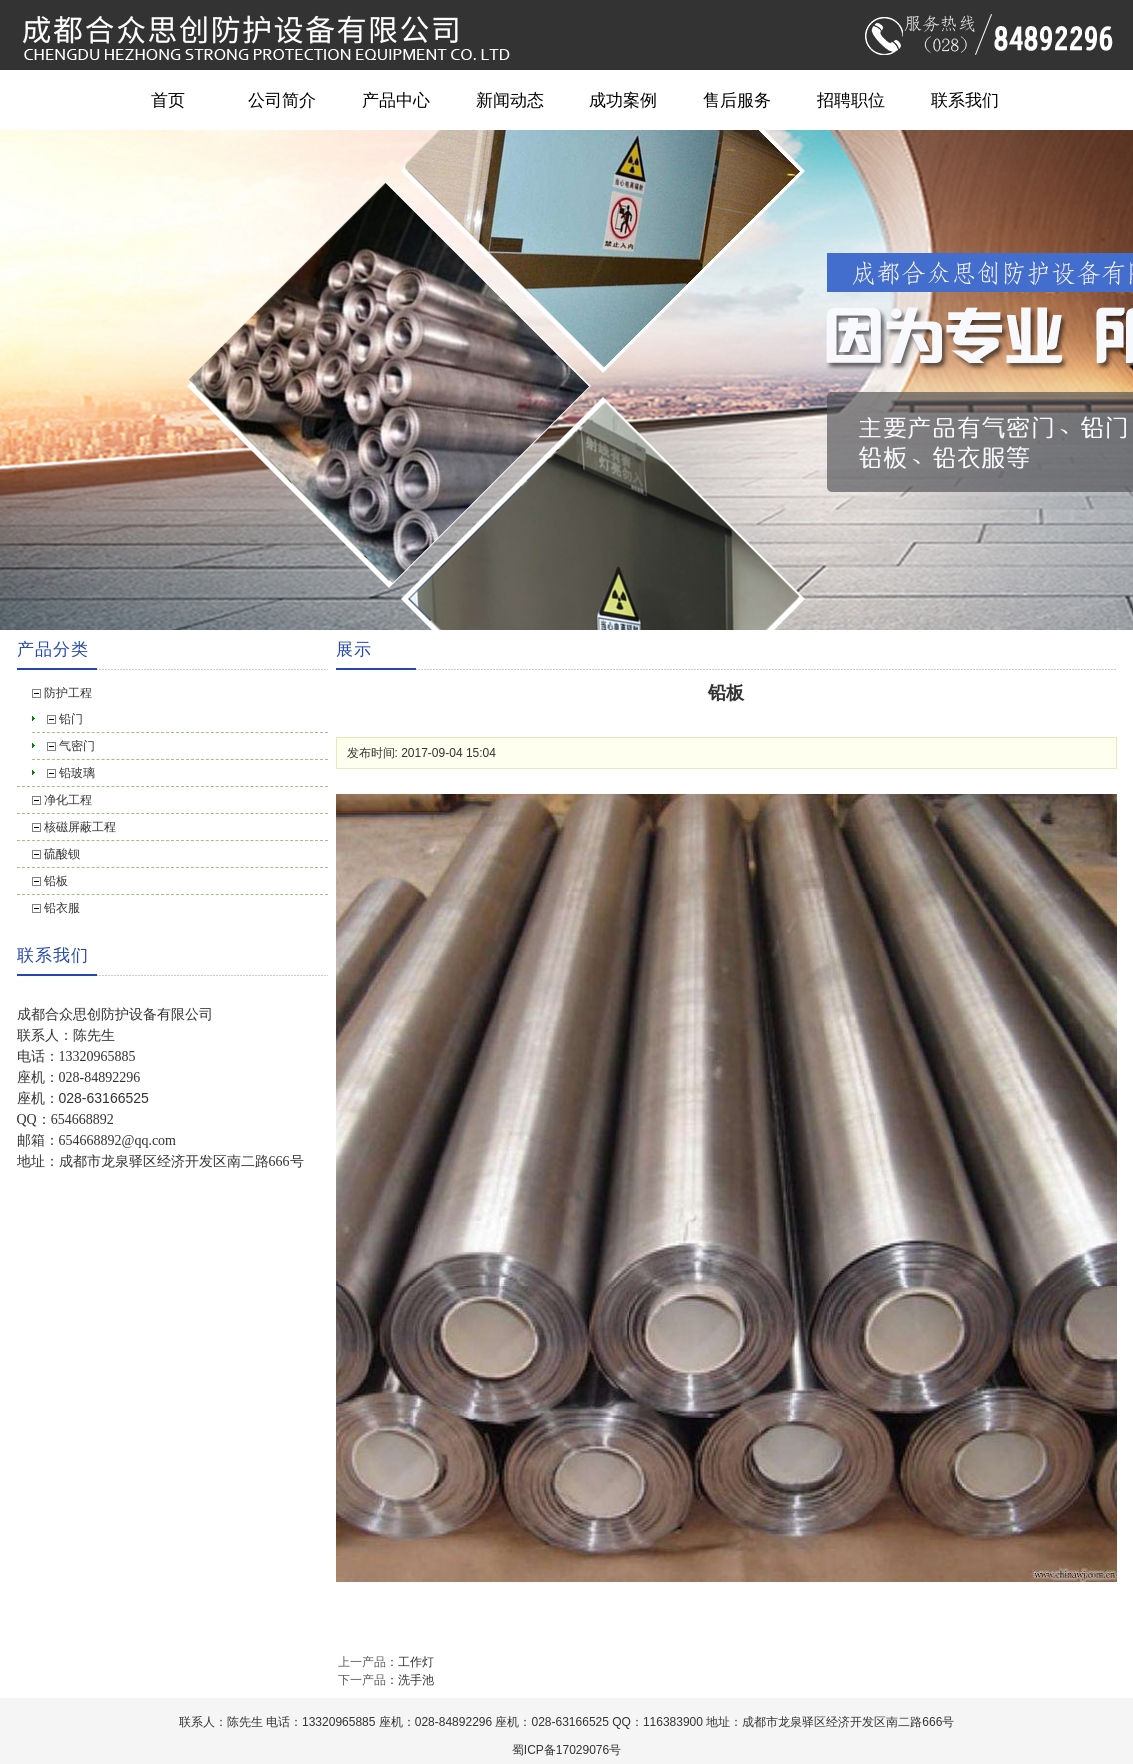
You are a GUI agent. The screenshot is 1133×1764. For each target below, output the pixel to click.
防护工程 (68, 693)
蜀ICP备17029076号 (566, 1750)
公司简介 (282, 100)
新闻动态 (510, 100)
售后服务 (737, 100)
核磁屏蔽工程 (80, 827)
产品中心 (396, 100)
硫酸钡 (62, 854)
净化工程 (68, 800)
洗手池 (416, 1680)
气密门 (77, 746)
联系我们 (965, 100)
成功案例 (623, 100)
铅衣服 (62, 908)
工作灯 (416, 1662)
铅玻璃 (77, 773)
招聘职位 (851, 100)
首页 (168, 100)
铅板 (56, 881)
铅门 (71, 719)
